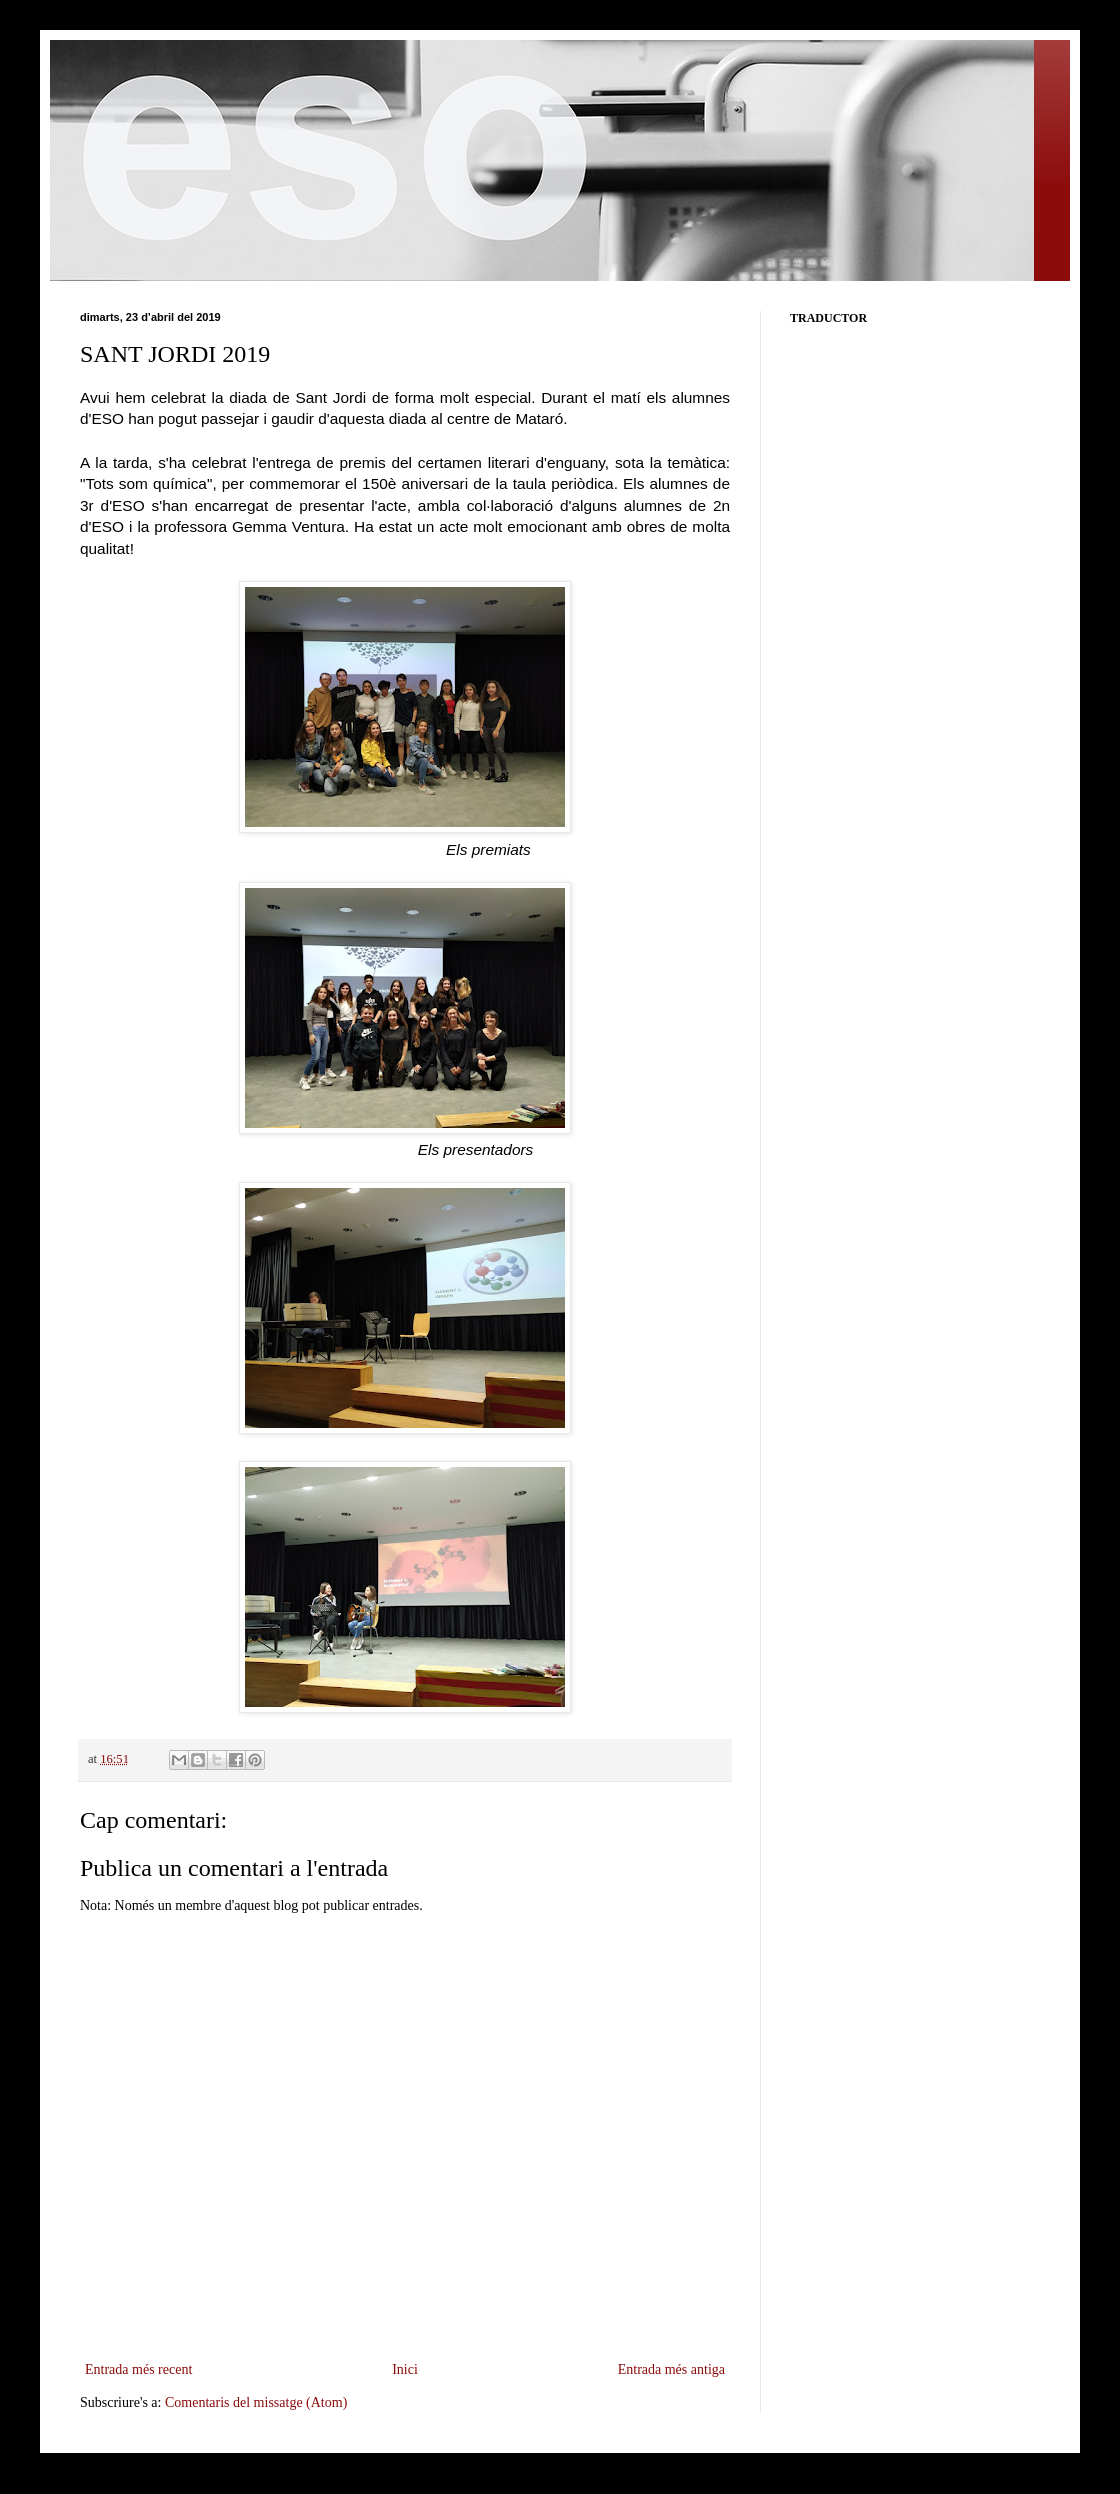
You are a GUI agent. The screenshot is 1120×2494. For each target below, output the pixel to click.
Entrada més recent (138, 2369)
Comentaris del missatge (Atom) (256, 2402)
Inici (405, 2369)
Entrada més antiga (671, 2369)
